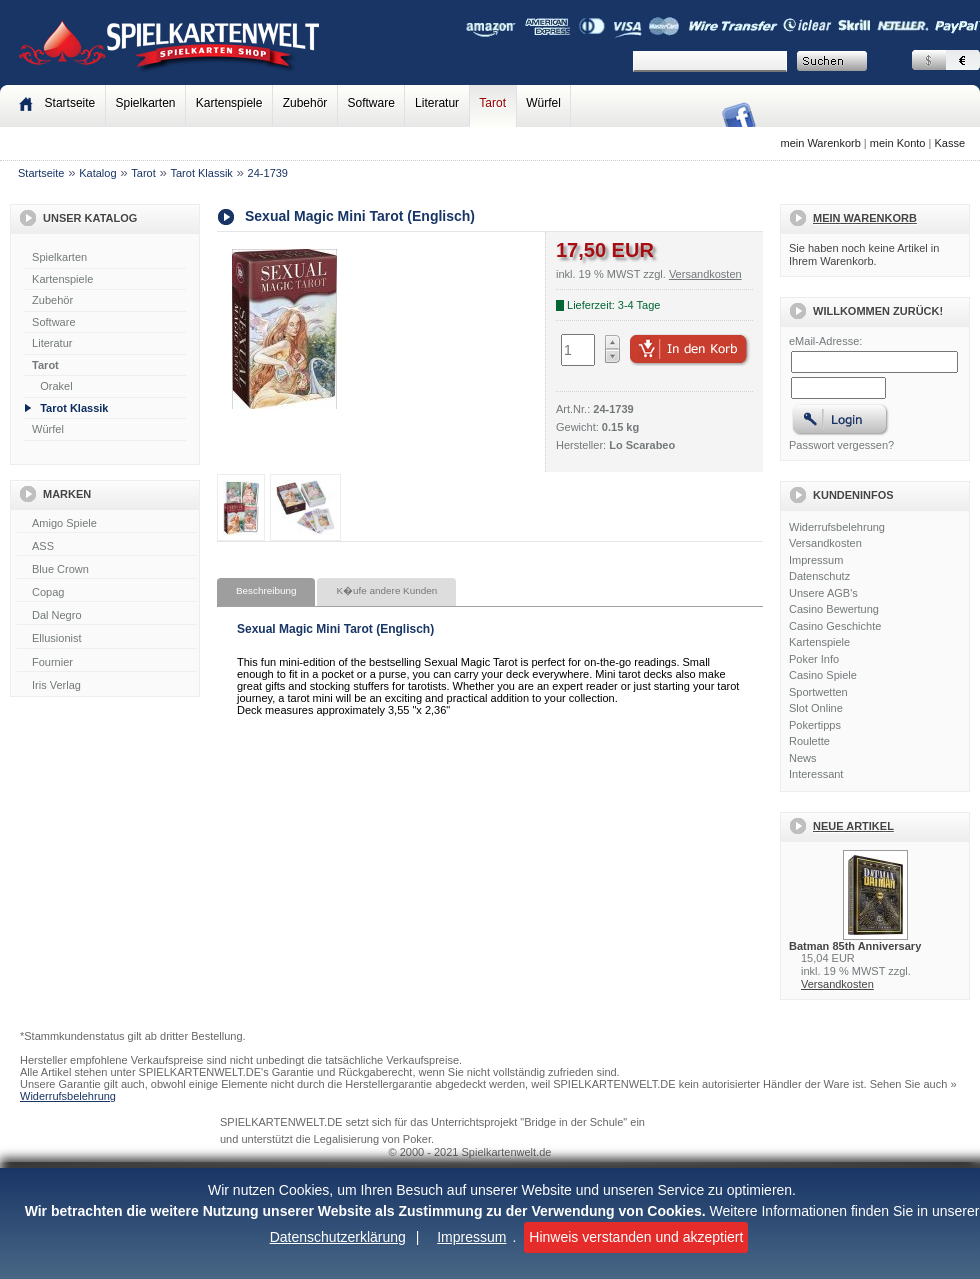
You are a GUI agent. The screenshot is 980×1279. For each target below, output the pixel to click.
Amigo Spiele (107, 524)
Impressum (471, 1237)
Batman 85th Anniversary (855, 946)
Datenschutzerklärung (338, 1237)
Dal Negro (107, 616)
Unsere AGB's (823, 593)
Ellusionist (107, 639)
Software (371, 103)
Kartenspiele (229, 103)
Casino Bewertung (834, 609)
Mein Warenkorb (865, 218)
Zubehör (305, 103)
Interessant (816, 774)
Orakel (56, 386)
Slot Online (816, 708)
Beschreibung (266, 590)
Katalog (97, 173)
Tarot (492, 103)
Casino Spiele (823, 675)
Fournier (107, 663)
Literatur (437, 103)
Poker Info (814, 659)
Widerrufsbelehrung (837, 527)
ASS (107, 547)
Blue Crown (107, 570)
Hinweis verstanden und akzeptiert (636, 1237)
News (803, 758)
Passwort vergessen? (841, 445)
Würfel (543, 103)
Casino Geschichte (835, 626)
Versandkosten (825, 543)
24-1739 (268, 173)
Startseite (41, 173)
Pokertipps (815, 725)
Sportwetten (818, 692)
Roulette (809, 741)
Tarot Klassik (202, 173)
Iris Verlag (107, 686)
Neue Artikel (853, 826)
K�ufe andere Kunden (386, 590)
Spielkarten (145, 103)
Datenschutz (819, 576)
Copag (107, 593)
